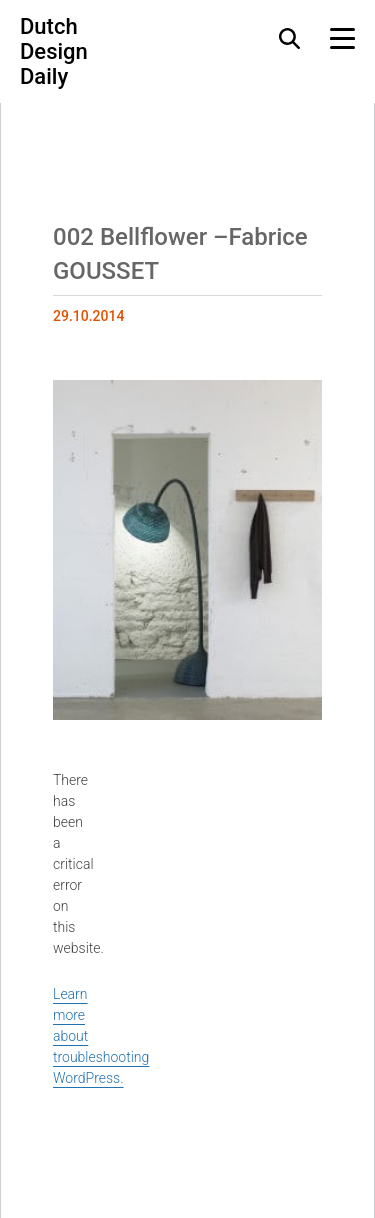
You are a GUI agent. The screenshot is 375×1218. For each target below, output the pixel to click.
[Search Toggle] (289, 38)
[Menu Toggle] (342, 38)
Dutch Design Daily (54, 51)
